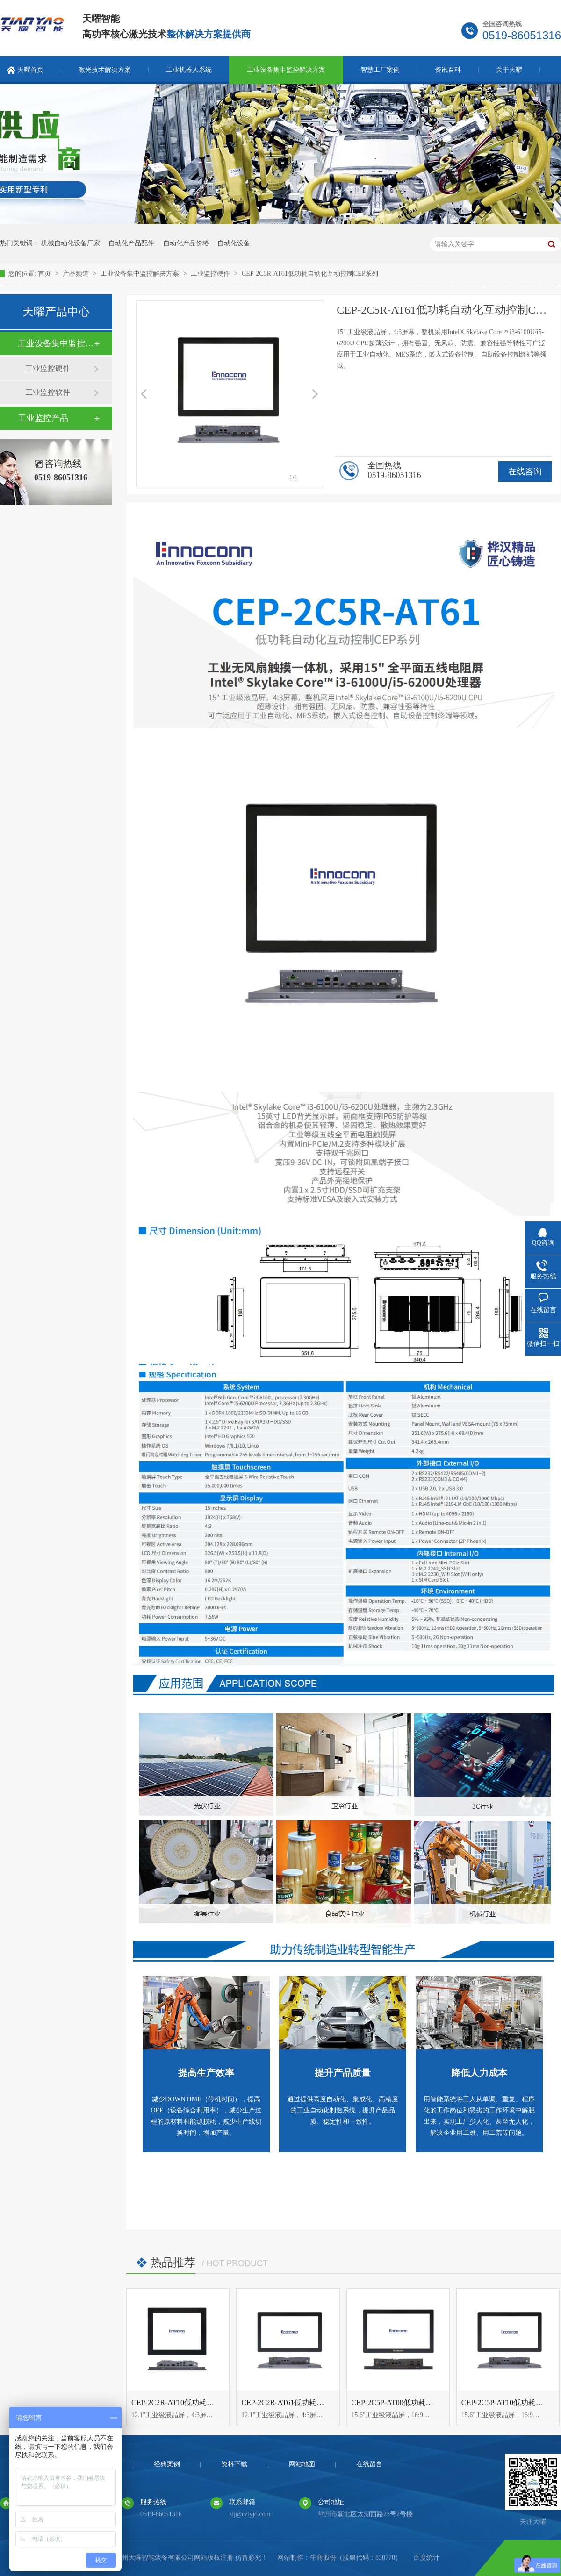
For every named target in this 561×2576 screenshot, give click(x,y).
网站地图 (302, 2464)
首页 (45, 273)
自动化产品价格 (186, 243)
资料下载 (234, 2464)
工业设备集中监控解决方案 (286, 69)
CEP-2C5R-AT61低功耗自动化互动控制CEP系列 (310, 273)
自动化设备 (233, 243)
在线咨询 (525, 471)
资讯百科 (448, 69)
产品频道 (77, 273)
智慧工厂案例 (380, 69)
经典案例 (167, 2464)
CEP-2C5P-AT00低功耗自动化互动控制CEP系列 (429, 2402)
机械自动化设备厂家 (70, 243)
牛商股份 (323, 2557)
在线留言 (369, 2464)
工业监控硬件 (211, 273)
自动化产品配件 (131, 243)
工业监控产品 (43, 418)
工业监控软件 (47, 392)
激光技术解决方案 (105, 69)
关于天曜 (509, 69)
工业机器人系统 (189, 69)
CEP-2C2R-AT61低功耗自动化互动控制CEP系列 (319, 2402)
